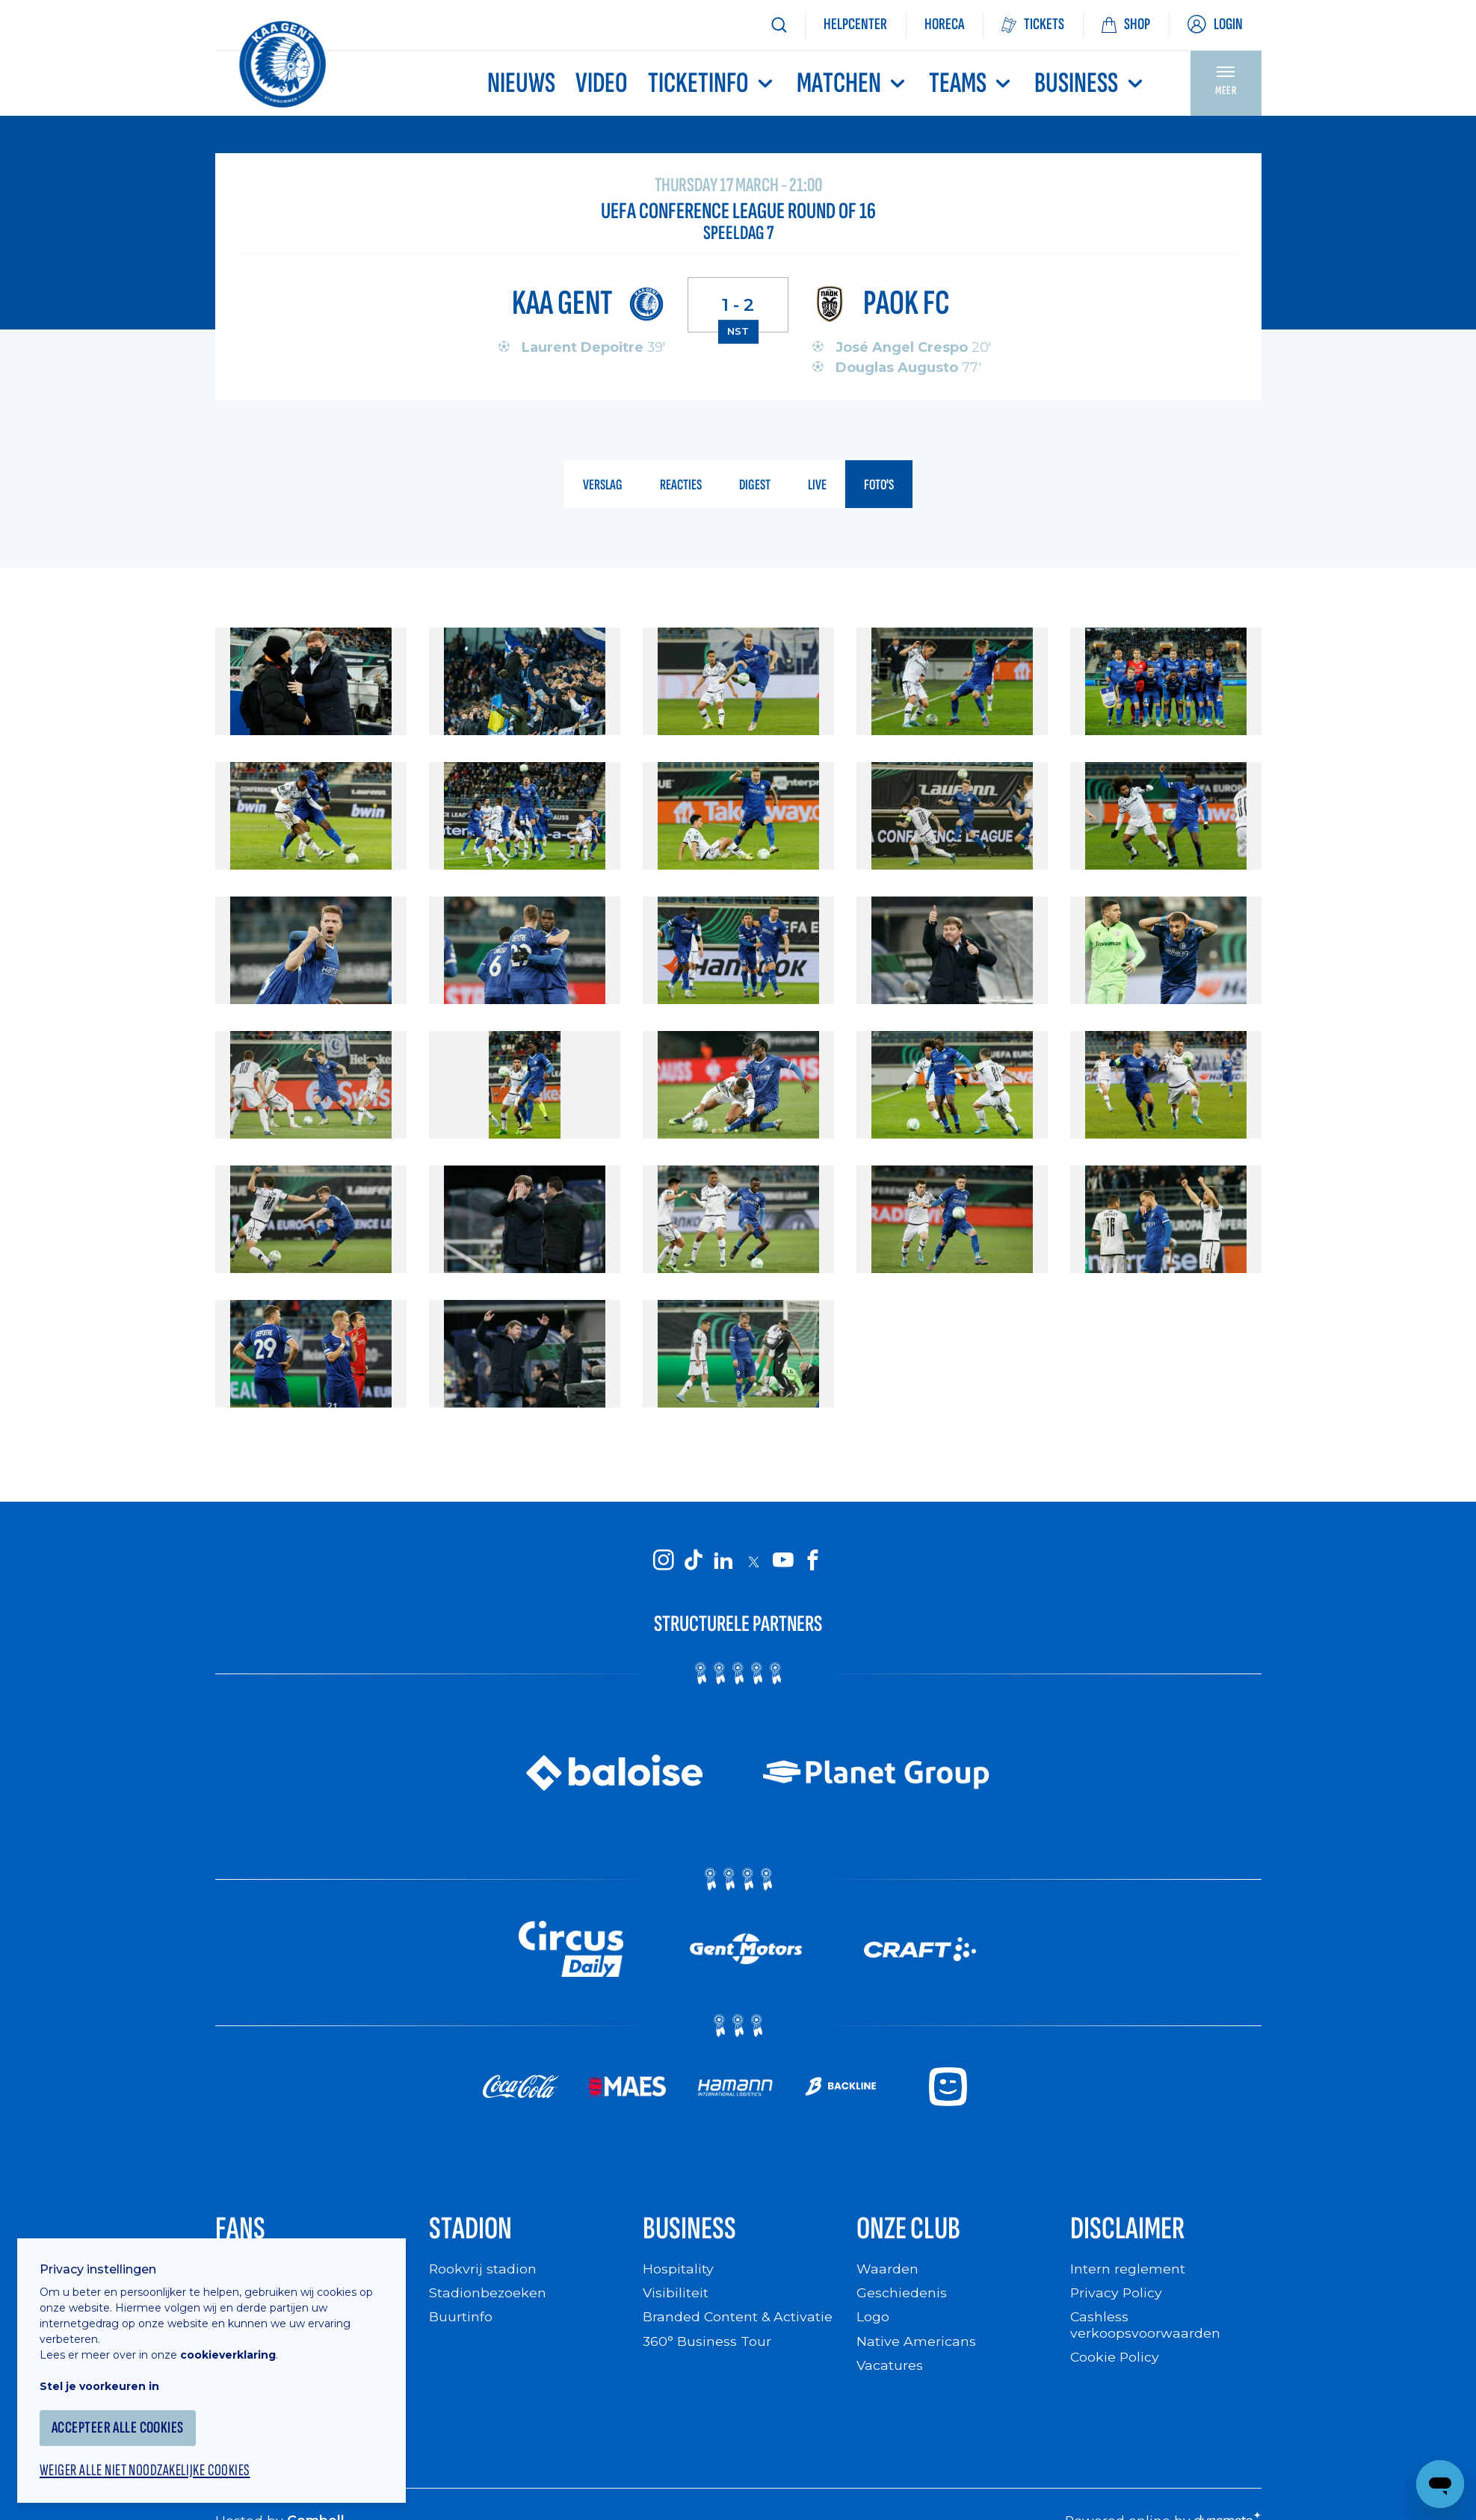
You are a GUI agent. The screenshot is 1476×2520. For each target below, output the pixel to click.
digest (755, 486)
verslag (603, 486)
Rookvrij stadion (483, 2271)
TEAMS (971, 83)
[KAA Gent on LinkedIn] (723, 1561)
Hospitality (678, 2271)
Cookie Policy (1115, 2360)
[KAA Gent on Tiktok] (693, 1561)
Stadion (472, 2230)
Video (601, 83)
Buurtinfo (460, 2319)
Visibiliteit (676, 2295)
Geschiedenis (901, 2295)
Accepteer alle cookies (123, 2421)
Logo (872, 2319)
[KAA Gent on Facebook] (813, 1561)
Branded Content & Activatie (738, 2319)
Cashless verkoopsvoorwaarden (1145, 2328)
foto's (879, 486)
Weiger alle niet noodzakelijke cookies (150, 2464)
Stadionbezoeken (488, 2295)
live (817, 486)
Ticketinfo (712, 83)
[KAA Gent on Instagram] (663, 1561)
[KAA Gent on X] (753, 1561)
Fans (240, 2230)
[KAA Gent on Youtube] (783, 1561)
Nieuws (521, 83)
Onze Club (911, 2230)
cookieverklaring (233, 2348)
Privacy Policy (1117, 2295)
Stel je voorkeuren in (104, 2379)
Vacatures (890, 2368)
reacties (681, 486)
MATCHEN (853, 83)
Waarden (887, 2271)
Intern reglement (1127, 2271)
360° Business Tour (707, 2344)
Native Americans (916, 2344)
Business (1090, 83)
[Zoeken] (779, 25)
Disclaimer (1129, 2230)
